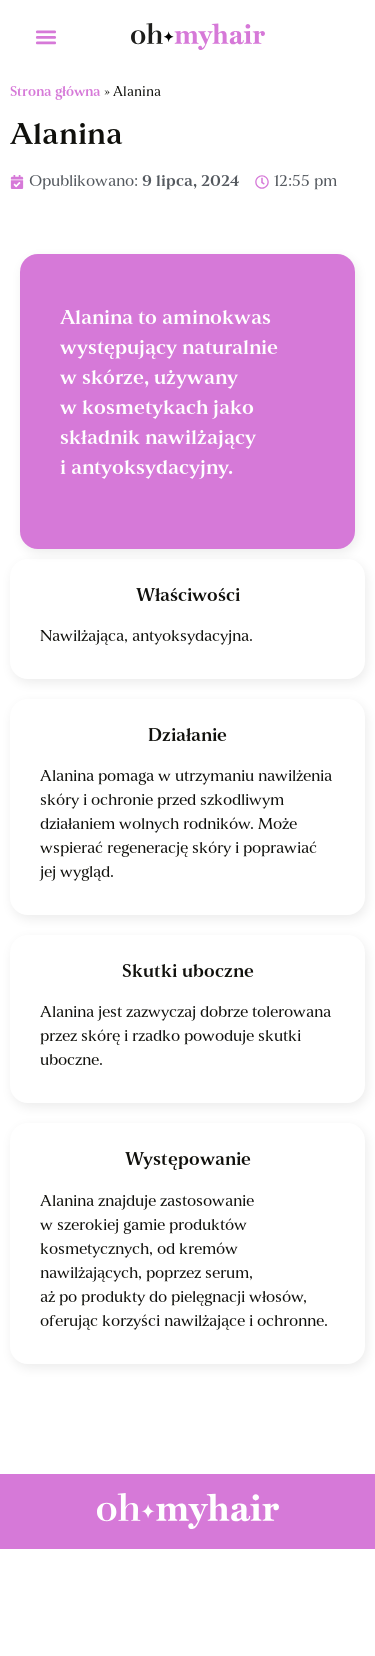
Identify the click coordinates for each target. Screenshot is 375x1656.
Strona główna (55, 92)
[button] (45, 36)
